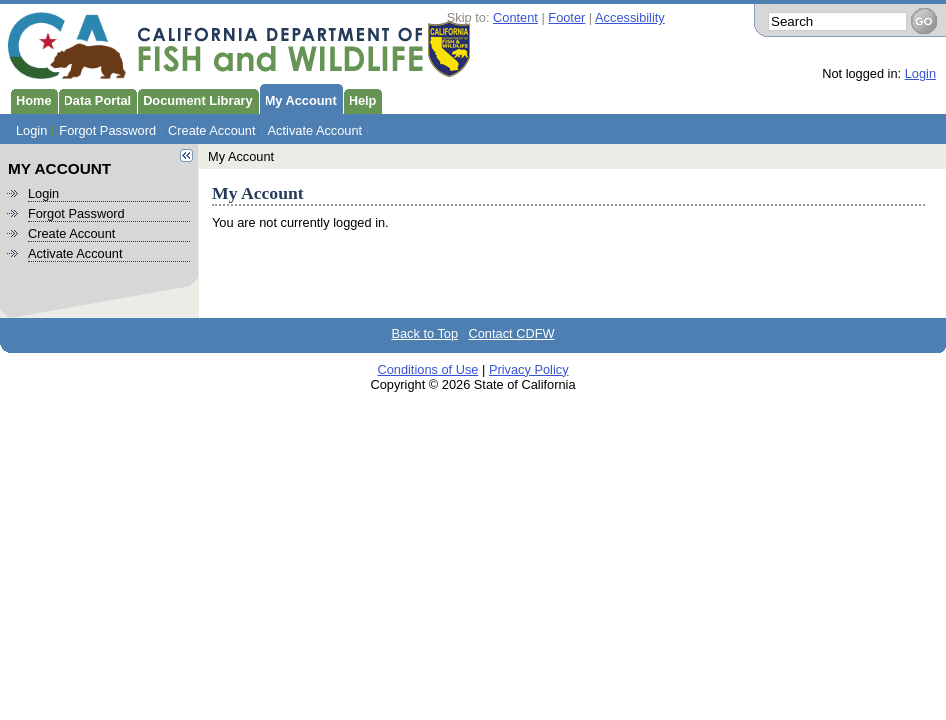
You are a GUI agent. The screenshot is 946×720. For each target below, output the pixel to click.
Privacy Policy (529, 369)
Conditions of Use (427, 369)
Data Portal (95, 99)
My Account (298, 99)
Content (515, 17)
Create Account (212, 130)
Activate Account (315, 130)
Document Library (195, 99)
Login (920, 73)
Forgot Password (107, 130)
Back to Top (424, 333)
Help (360, 99)
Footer (566, 17)
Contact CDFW (512, 333)
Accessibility (630, 17)
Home (31, 99)
